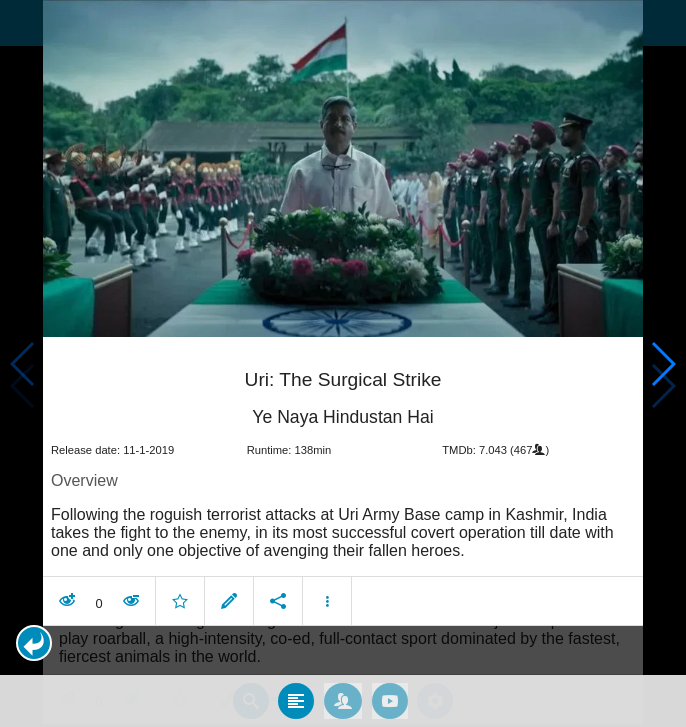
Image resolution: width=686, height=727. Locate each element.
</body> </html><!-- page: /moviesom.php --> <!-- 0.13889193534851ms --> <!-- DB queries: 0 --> (343, 363)
